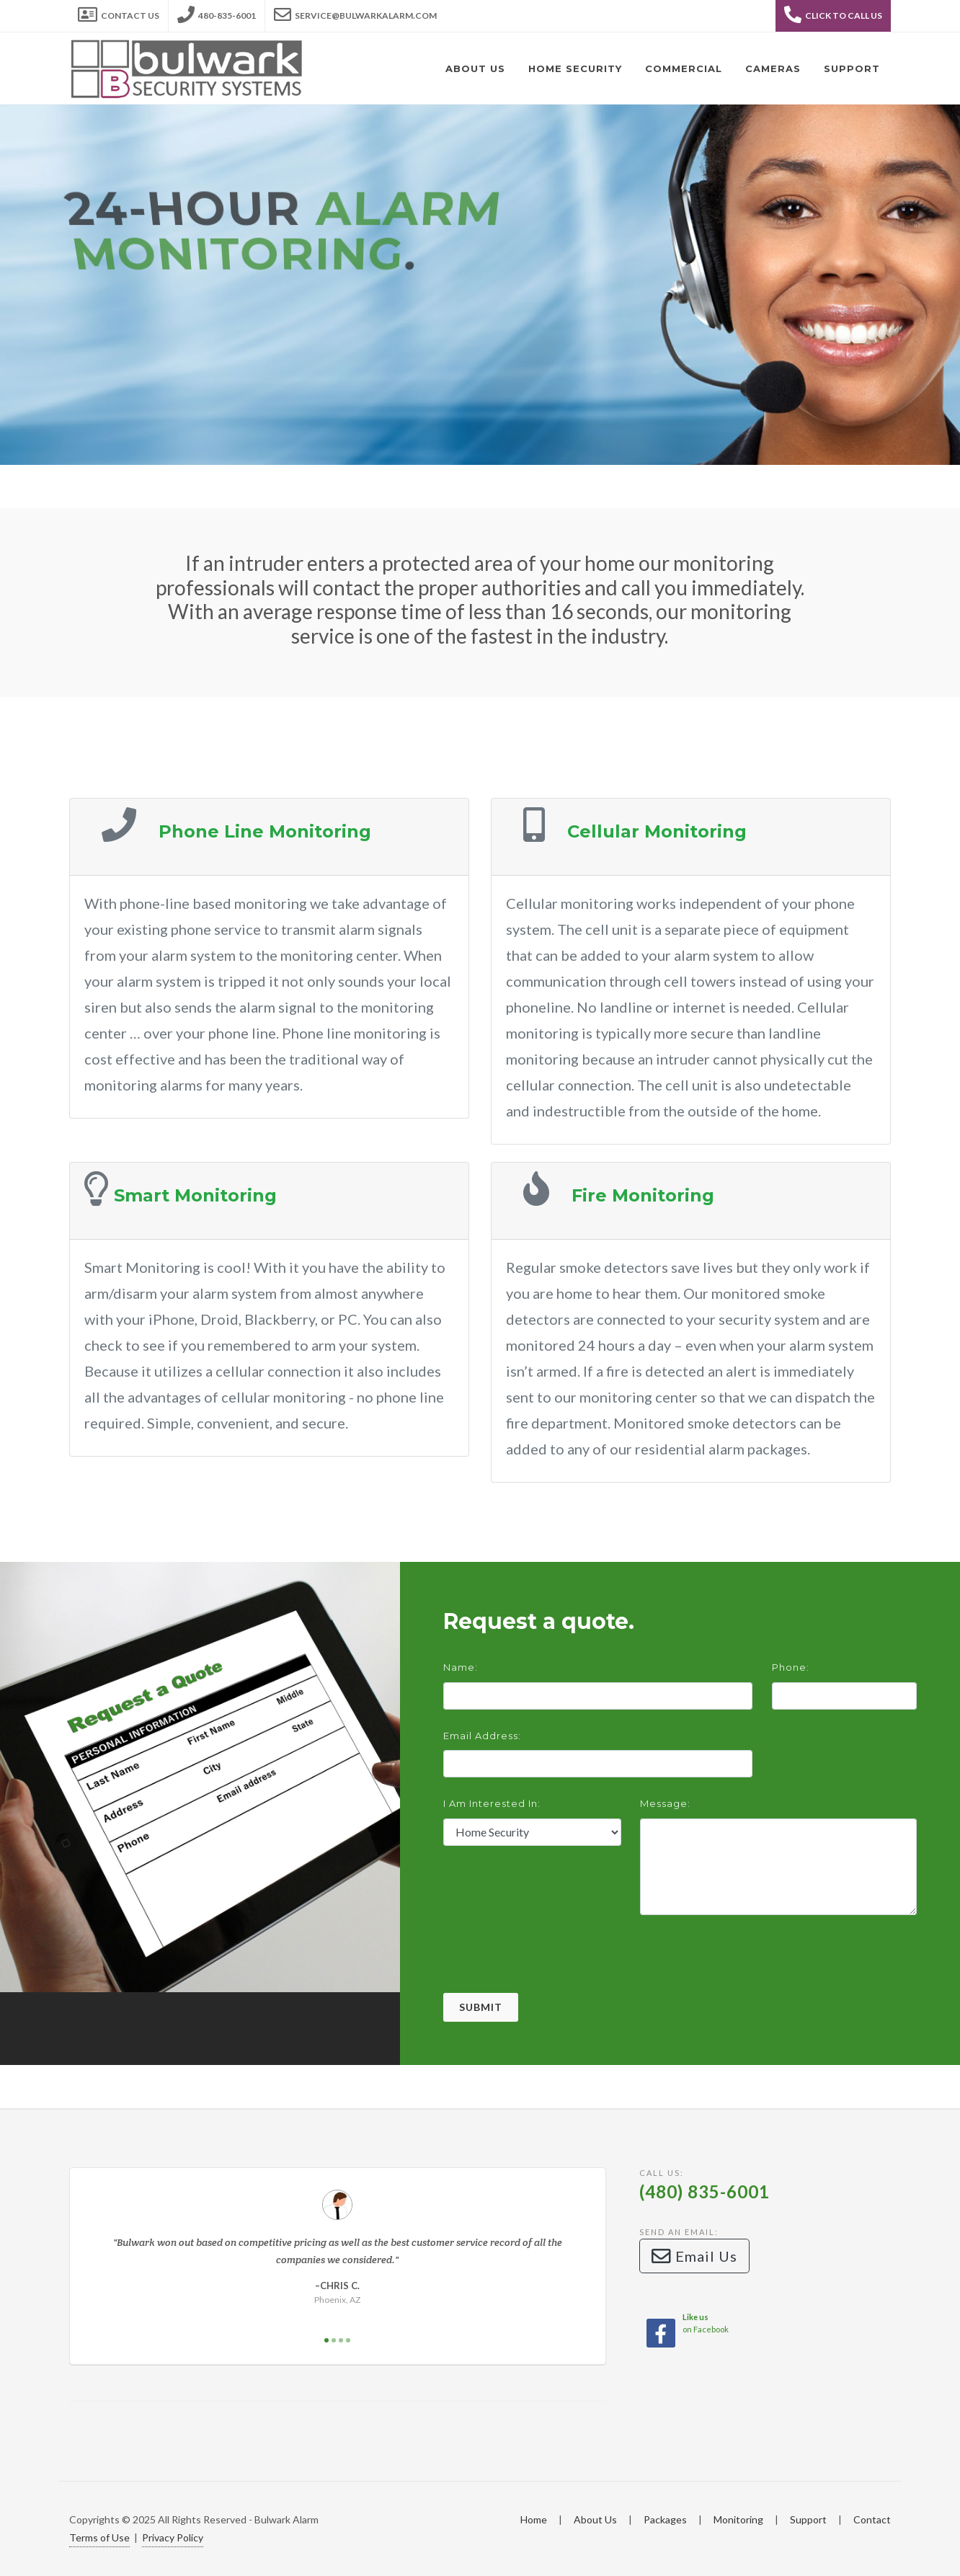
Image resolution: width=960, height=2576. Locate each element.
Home (533, 2519)
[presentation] (552, 1965)
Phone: (790, 1667)
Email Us (694, 2256)
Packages (665, 2519)
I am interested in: (492, 1803)
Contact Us (118, 11)
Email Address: (482, 1735)
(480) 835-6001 (704, 2191)
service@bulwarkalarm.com (355, 11)
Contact (872, 2519)
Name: (460, 1667)
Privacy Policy (172, 2537)
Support (808, 2519)
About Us (595, 2519)
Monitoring (738, 2519)
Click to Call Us (833, 14)
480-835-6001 (216, 11)
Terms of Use (99, 2537)
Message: (665, 1803)
